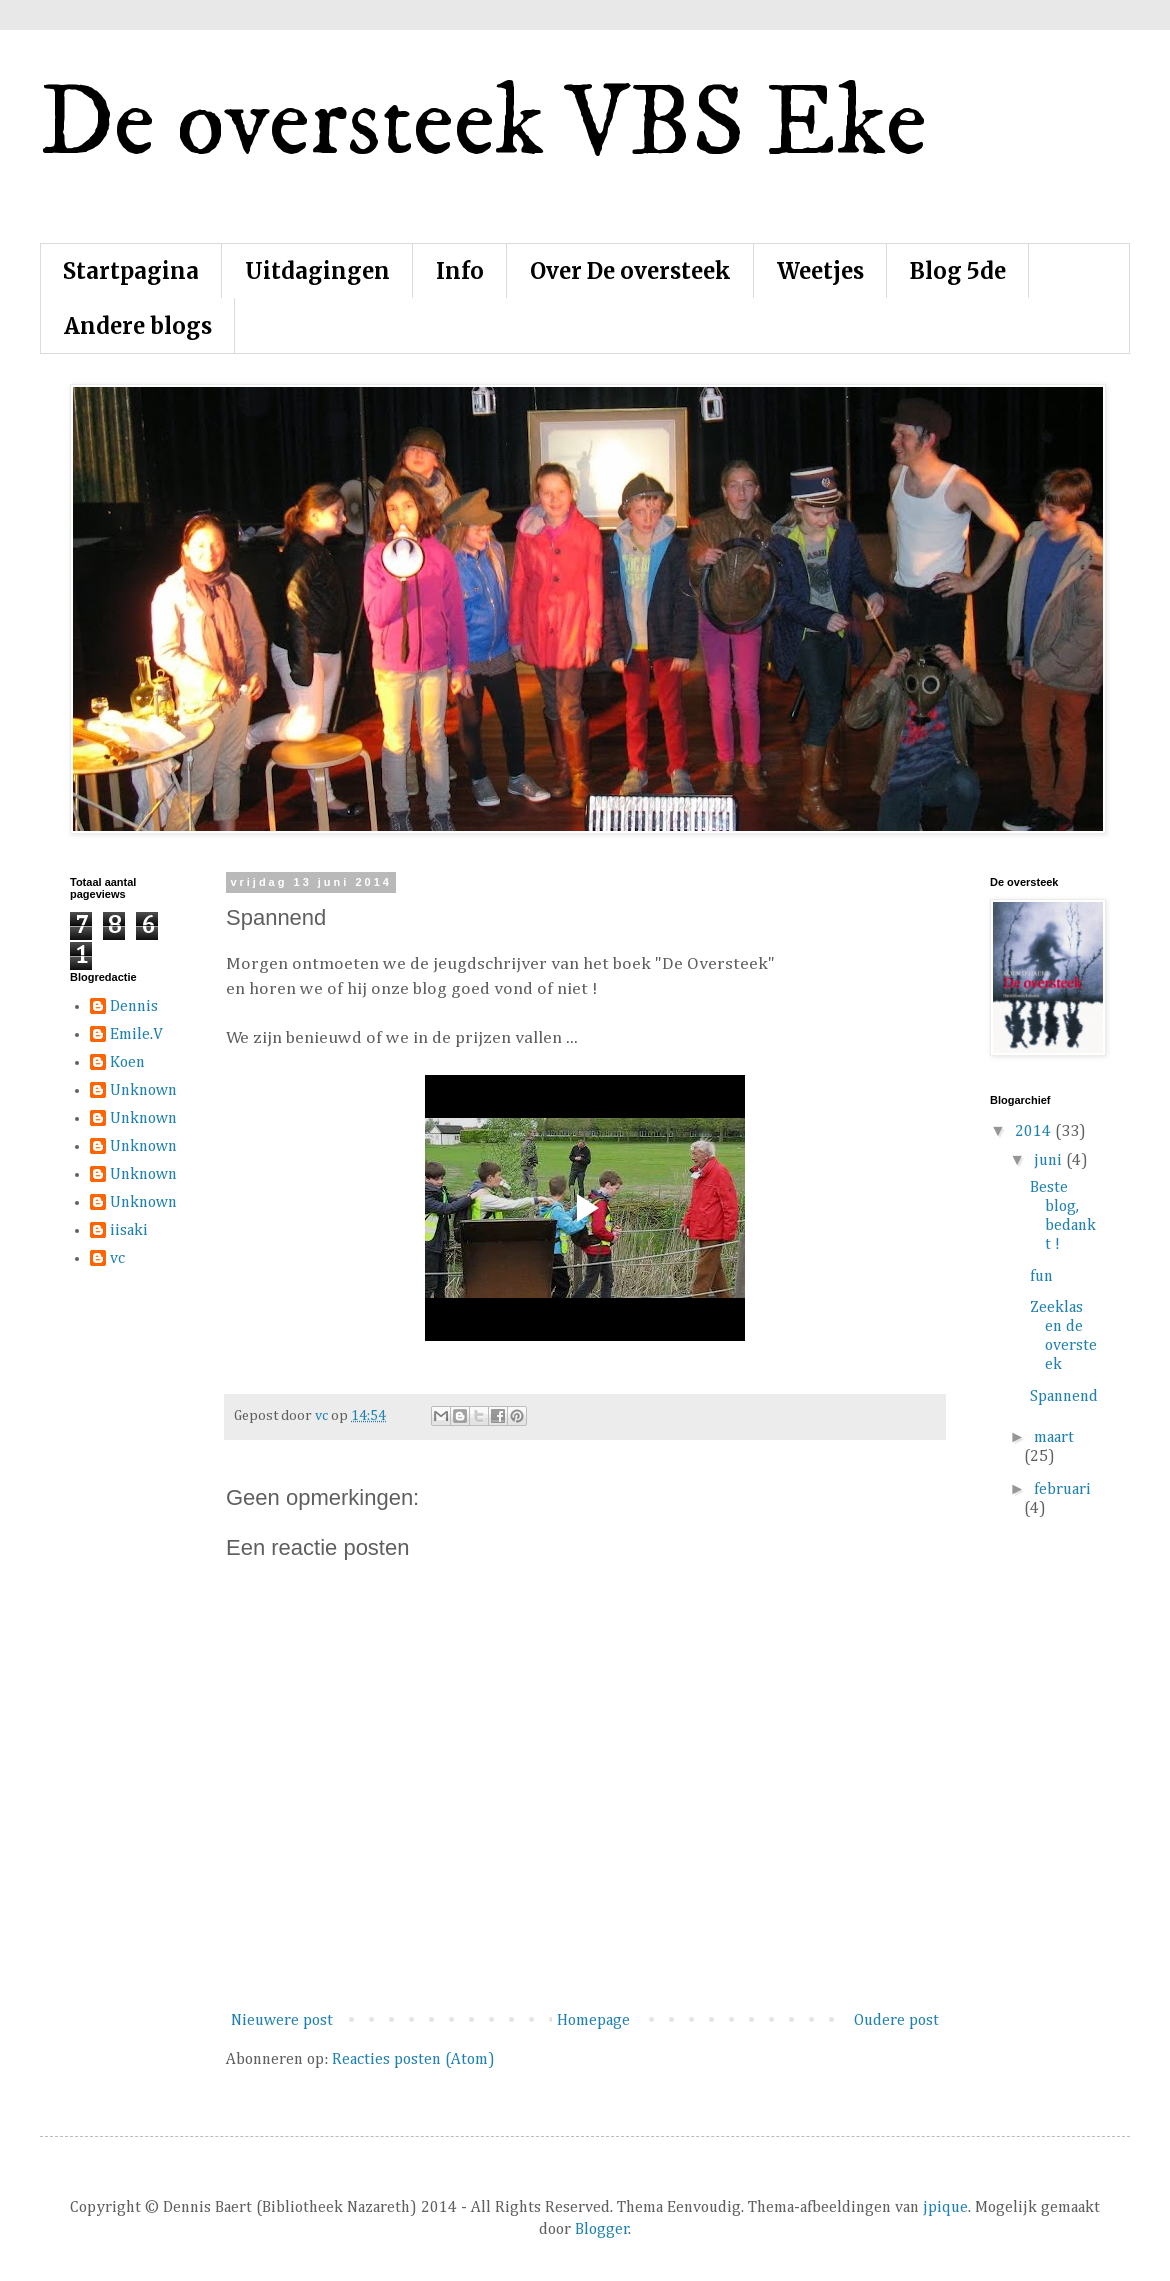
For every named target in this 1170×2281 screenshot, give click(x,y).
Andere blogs (138, 326)
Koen (127, 1063)
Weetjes (820, 271)
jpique (945, 2208)
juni (1050, 1161)
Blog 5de (958, 271)
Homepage (593, 2021)
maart (1054, 1438)
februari (1062, 1490)
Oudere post (896, 2021)
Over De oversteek (630, 271)
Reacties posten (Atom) (413, 2060)
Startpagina (131, 271)
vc (117, 1259)
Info (460, 271)
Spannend (1064, 1397)
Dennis (134, 1007)
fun (1041, 1277)
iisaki (129, 1231)
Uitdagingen (317, 271)
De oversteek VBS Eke (483, 124)
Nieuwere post (282, 2021)
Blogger (602, 2230)
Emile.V (136, 1035)
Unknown (143, 1091)
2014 (1035, 1132)
